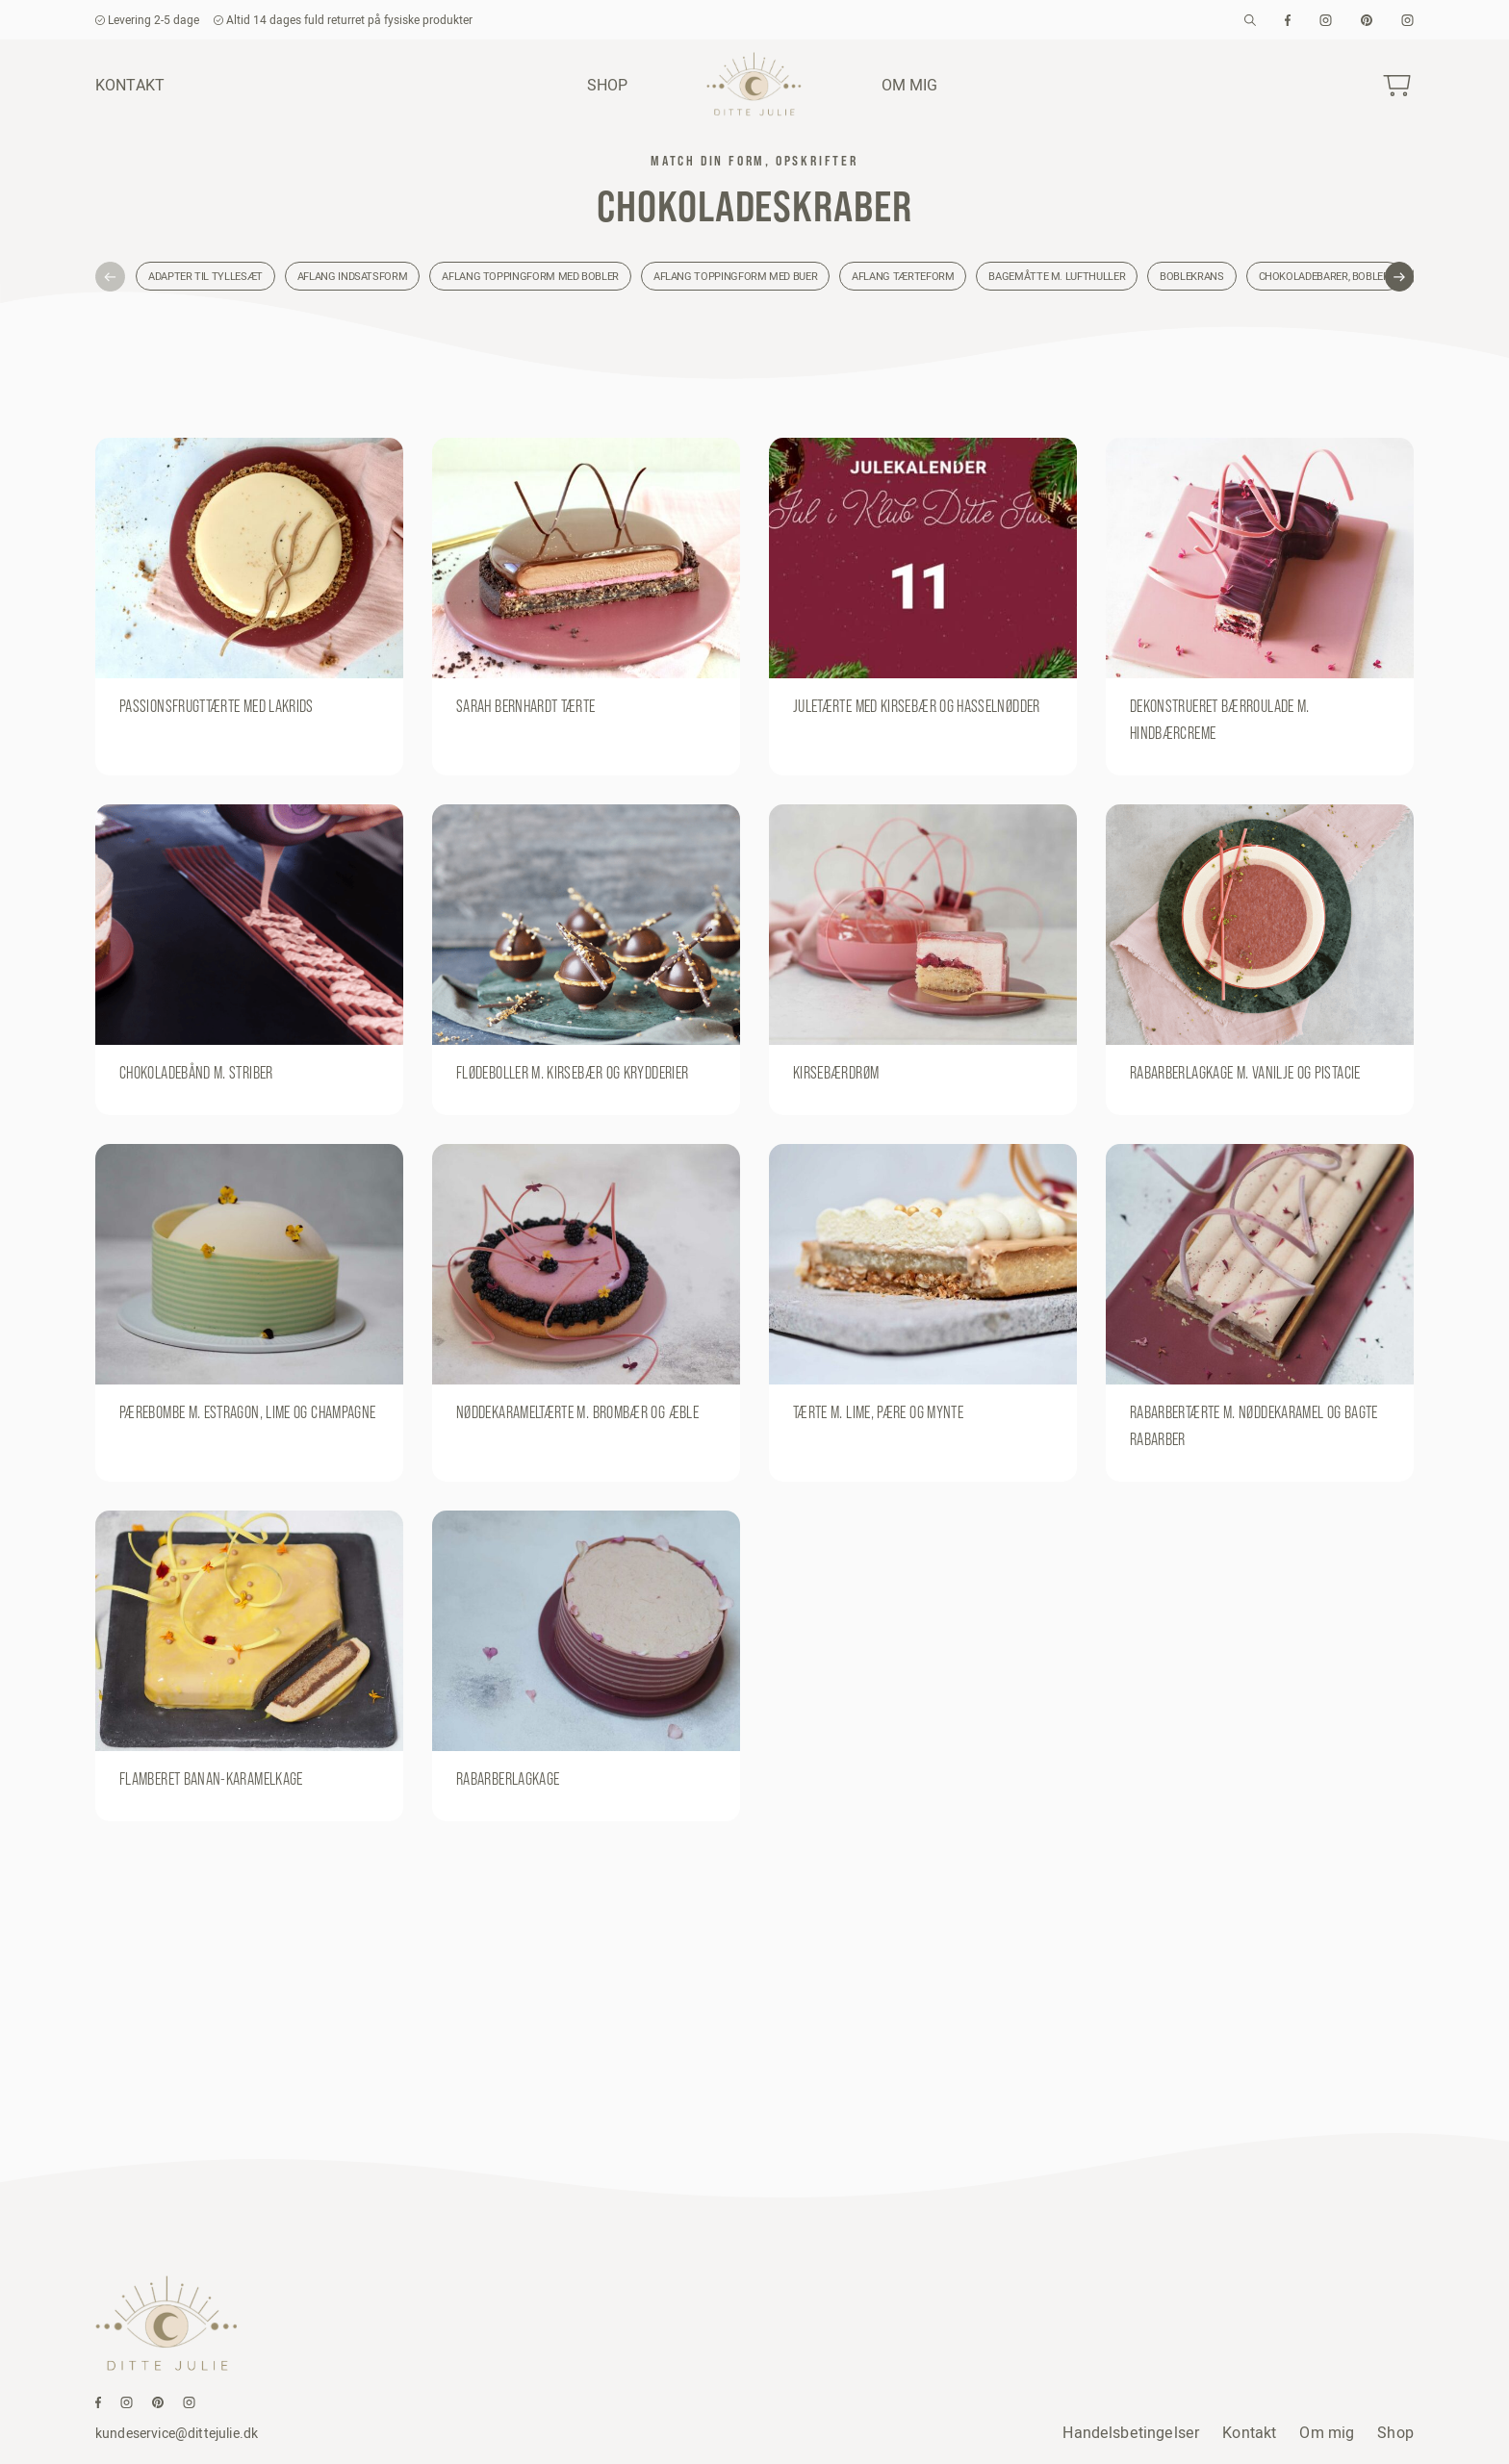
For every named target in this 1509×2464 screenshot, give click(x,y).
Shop (607, 84)
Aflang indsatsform (352, 276)
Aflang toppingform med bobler (530, 276)
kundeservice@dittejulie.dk (176, 2433)
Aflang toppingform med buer (735, 276)
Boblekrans (1191, 276)
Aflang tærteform (903, 276)
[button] (110, 277)
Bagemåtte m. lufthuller (1056, 276)
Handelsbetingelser (1130, 2432)
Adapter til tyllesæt (205, 276)
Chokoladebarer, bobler (1324, 276)
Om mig (910, 84)
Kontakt (130, 84)
